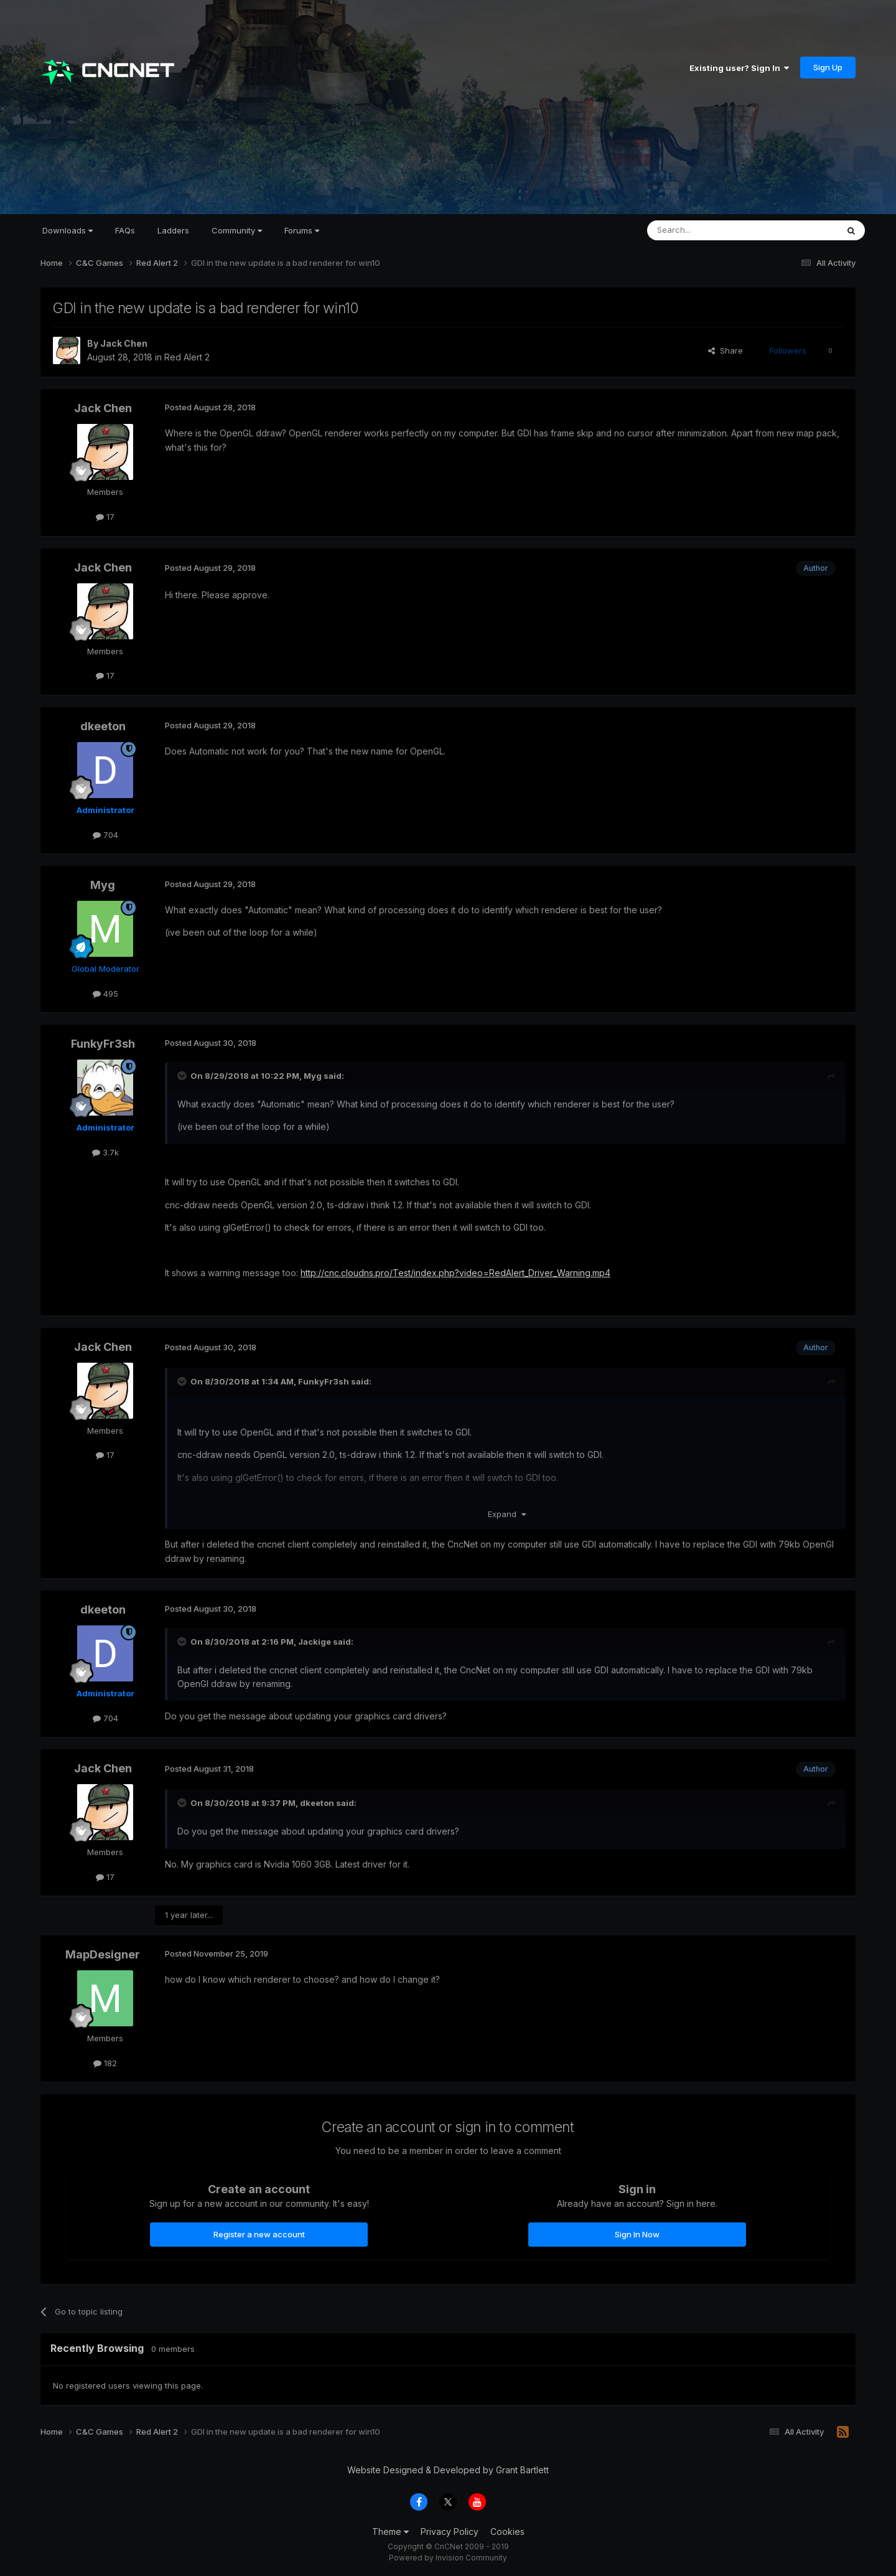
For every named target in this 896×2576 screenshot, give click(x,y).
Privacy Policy (449, 2531)
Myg (102, 884)
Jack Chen (123, 343)
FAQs (125, 230)
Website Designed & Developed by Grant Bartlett (448, 2470)
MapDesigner (102, 1954)
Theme (390, 2531)
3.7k (105, 1152)
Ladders (173, 230)
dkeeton (103, 726)
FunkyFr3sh (103, 1043)
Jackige (314, 1642)
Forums (301, 230)
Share (725, 350)
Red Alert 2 (187, 357)
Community (237, 230)
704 (105, 835)
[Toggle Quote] (183, 1076)
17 (105, 517)
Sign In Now (637, 2234)
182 (105, 2063)
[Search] (710, 230)
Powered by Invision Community (448, 2557)
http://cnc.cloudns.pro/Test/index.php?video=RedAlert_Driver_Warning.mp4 (455, 1272)
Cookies (507, 2531)
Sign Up (827, 67)
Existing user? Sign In (739, 68)
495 (105, 994)
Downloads (67, 230)
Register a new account (259, 2234)
